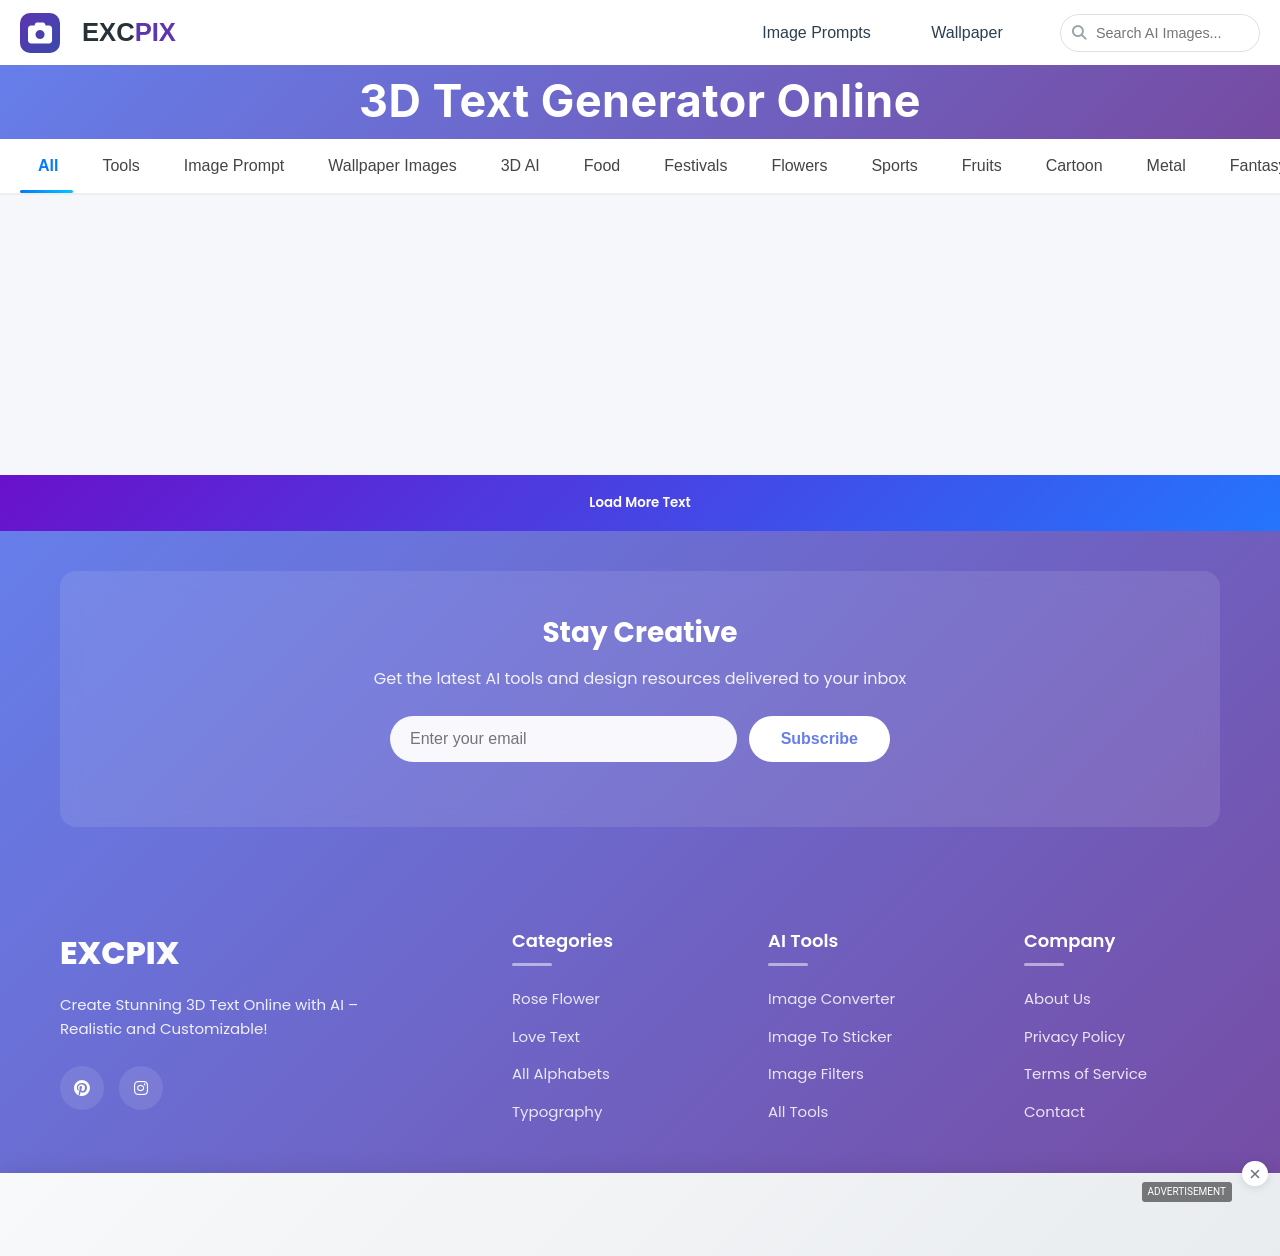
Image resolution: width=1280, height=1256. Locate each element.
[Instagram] (141, 1085)
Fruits (982, 161)
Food (602, 161)
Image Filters (816, 1070)
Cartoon (1074, 161)
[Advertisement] (640, 331)
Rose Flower (556, 995)
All (48, 161)
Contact (1054, 1107)
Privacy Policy (1074, 1032)
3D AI (520, 161)
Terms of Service (1085, 1070)
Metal (1166, 161)
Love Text (546, 1032)
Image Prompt (234, 161)
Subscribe (819, 735)
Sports (894, 161)
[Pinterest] (82, 1085)
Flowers (799, 161)
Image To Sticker (830, 1032)
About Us (1057, 995)
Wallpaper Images (392, 161)
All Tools (798, 1107)
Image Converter (831, 995)
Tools (120, 161)
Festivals (695, 161)
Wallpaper (965, 30)
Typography (557, 1107)
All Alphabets (561, 1070)
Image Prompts (811, 30)
